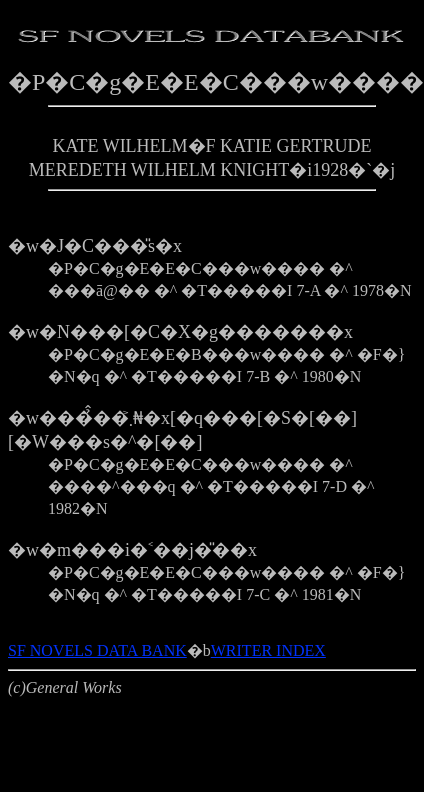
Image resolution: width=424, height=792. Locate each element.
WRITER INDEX (268, 650)
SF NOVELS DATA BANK (97, 650)
